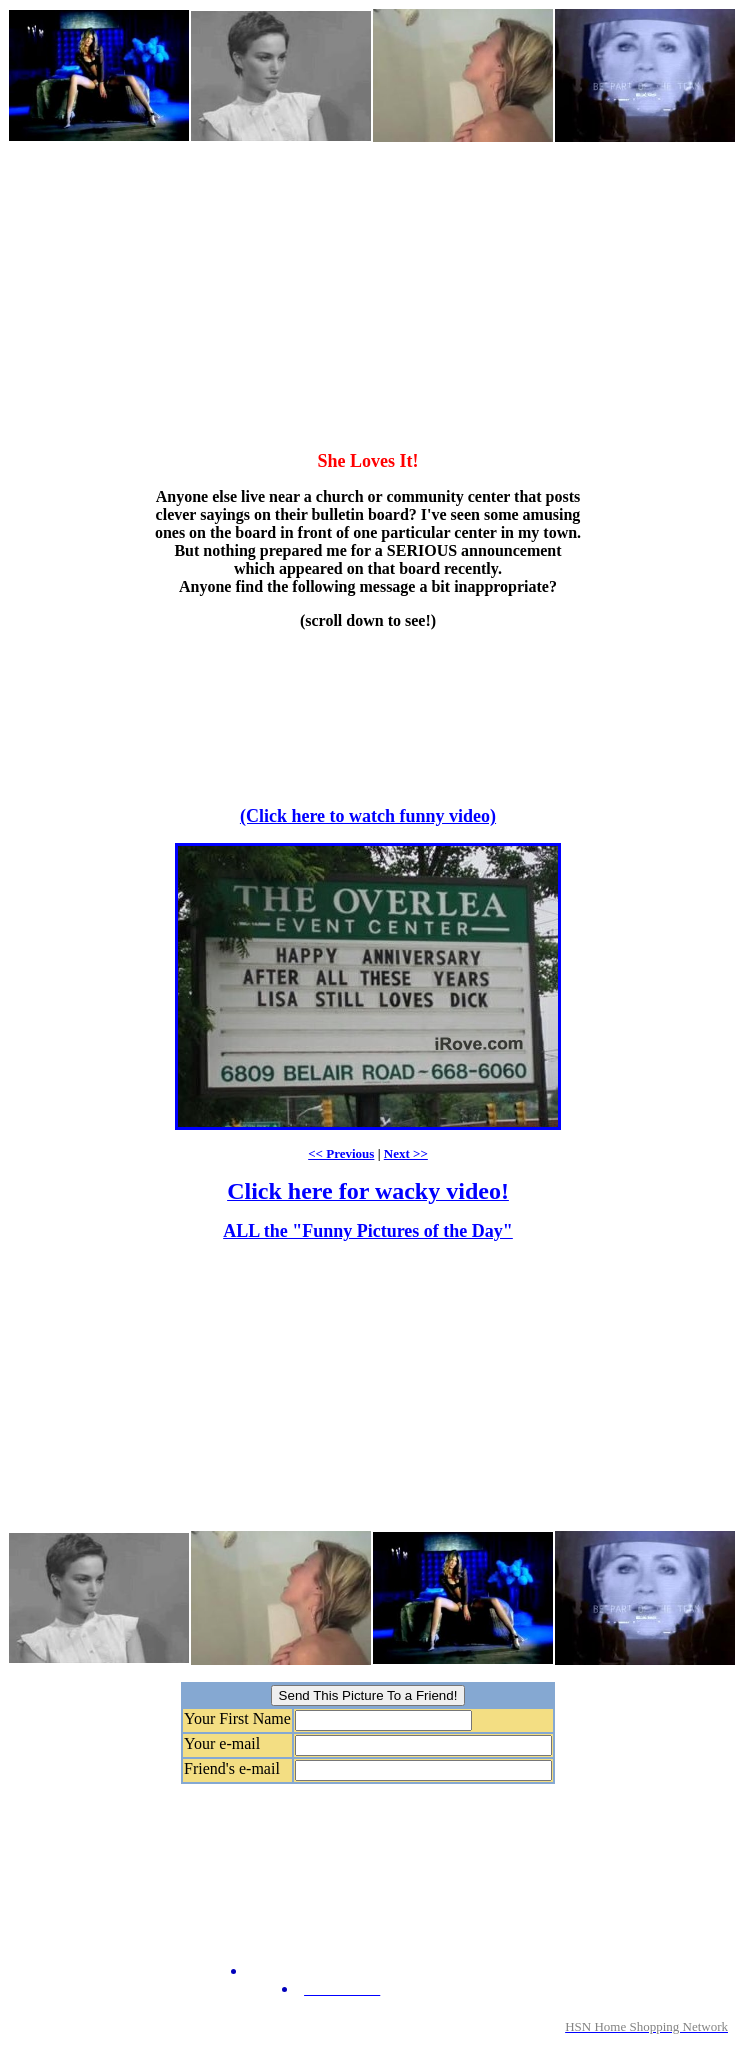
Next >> (406, 1153)
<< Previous (341, 1153)
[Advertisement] (313, 284)
